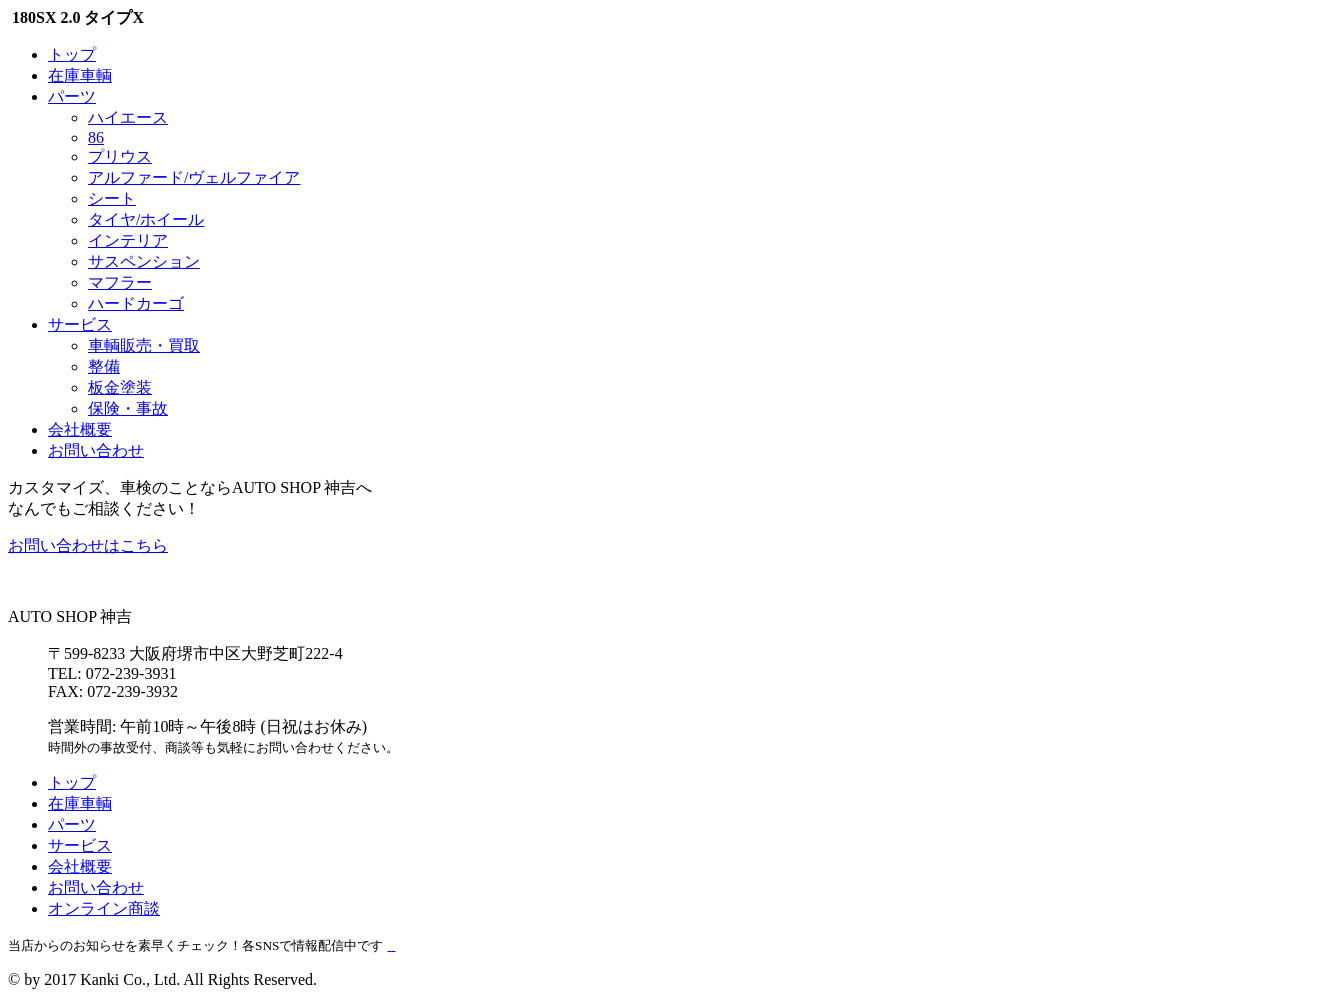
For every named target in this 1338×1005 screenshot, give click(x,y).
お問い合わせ (96, 450)
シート (112, 198)
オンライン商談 (104, 908)
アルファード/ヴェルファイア (194, 177)
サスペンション (144, 261)
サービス (80, 324)
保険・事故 (128, 408)
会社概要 (80, 429)
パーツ (72, 96)
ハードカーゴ (136, 303)
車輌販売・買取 (144, 345)
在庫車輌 (80, 75)
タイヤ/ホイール (146, 219)
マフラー (120, 282)
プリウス (120, 156)
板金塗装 (120, 387)
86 (96, 137)
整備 (104, 366)
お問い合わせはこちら (88, 545)
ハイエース (128, 117)
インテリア (128, 240)
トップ (72, 54)
